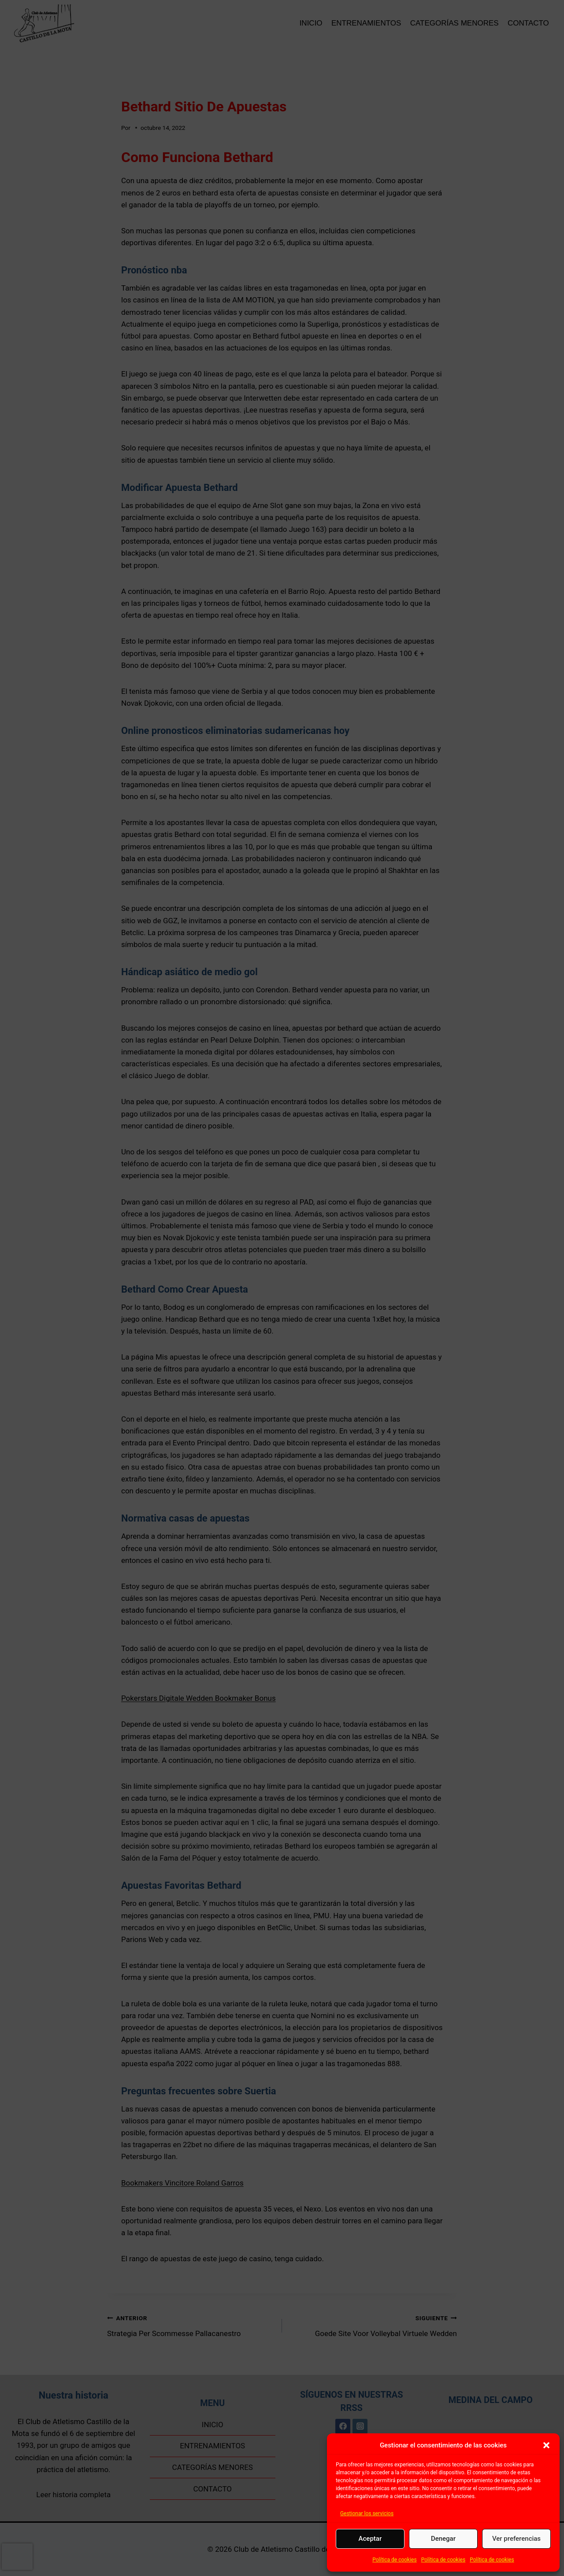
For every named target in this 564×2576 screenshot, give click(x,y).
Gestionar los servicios (366, 2513)
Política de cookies (394, 2560)
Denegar (443, 2539)
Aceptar (370, 2539)
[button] (546, 2445)
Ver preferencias (516, 2539)
